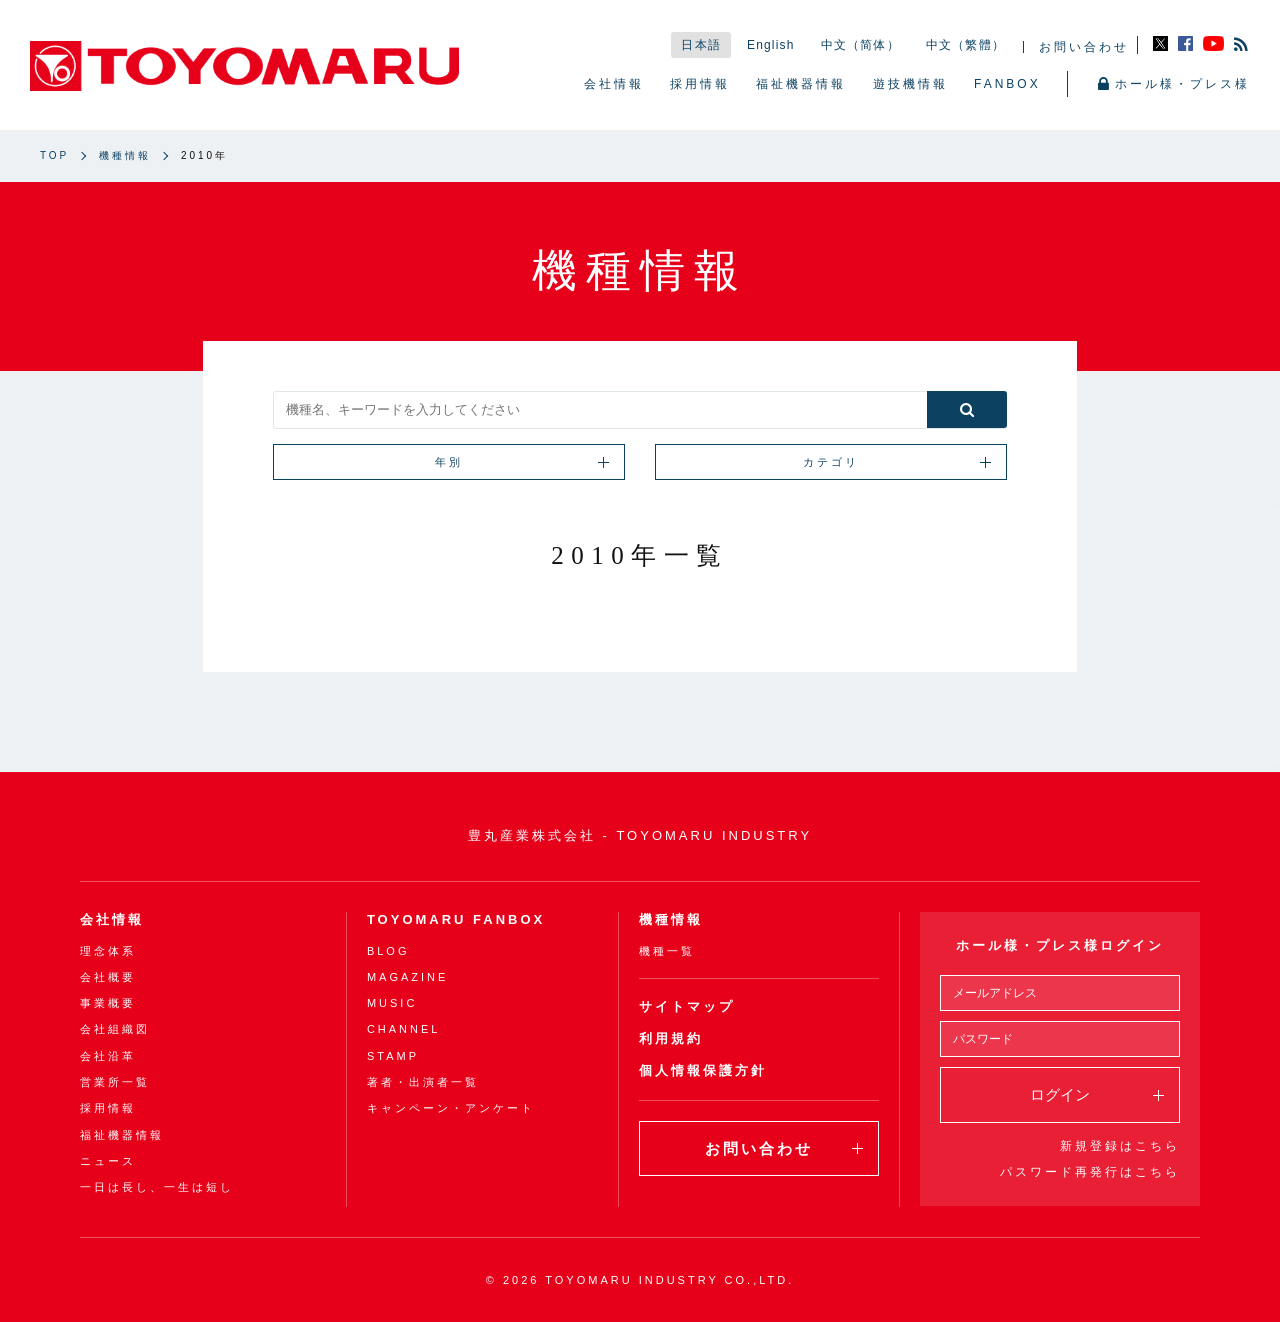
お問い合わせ (1084, 47)
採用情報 (700, 84)
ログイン (1097, 1094)
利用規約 (671, 1038)
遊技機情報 (910, 84)
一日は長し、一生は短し (157, 1187)
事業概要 (108, 1003)
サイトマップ (687, 1006)
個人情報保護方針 (703, 1070)
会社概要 (108, 977)
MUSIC (392, 1003)
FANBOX (1007, 84)
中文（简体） (860, 45)
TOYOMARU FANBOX (456, 919)
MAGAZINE (407, 977)
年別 (522, 462)
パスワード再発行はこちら (1090, 1172)
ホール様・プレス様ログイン (1060, 945)
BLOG (388, 951)
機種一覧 (667, 951)
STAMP (393, 1056)
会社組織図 (115, 1030)
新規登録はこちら (1120, 1146)
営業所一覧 (115, 1082)
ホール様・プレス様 (1174, 84)
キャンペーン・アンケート (451, 1109)
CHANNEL (404, 1030)
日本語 (701, 45)
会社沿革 (108, 1056)
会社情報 (614, 84)
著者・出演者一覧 (423, 1082)
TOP (54, 155)
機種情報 (125, 155)
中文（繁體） (965, 45)
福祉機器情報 (801, 84)
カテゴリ (897, 462)
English (771, 45)
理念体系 (108, 951)
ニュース (108, 1161)
